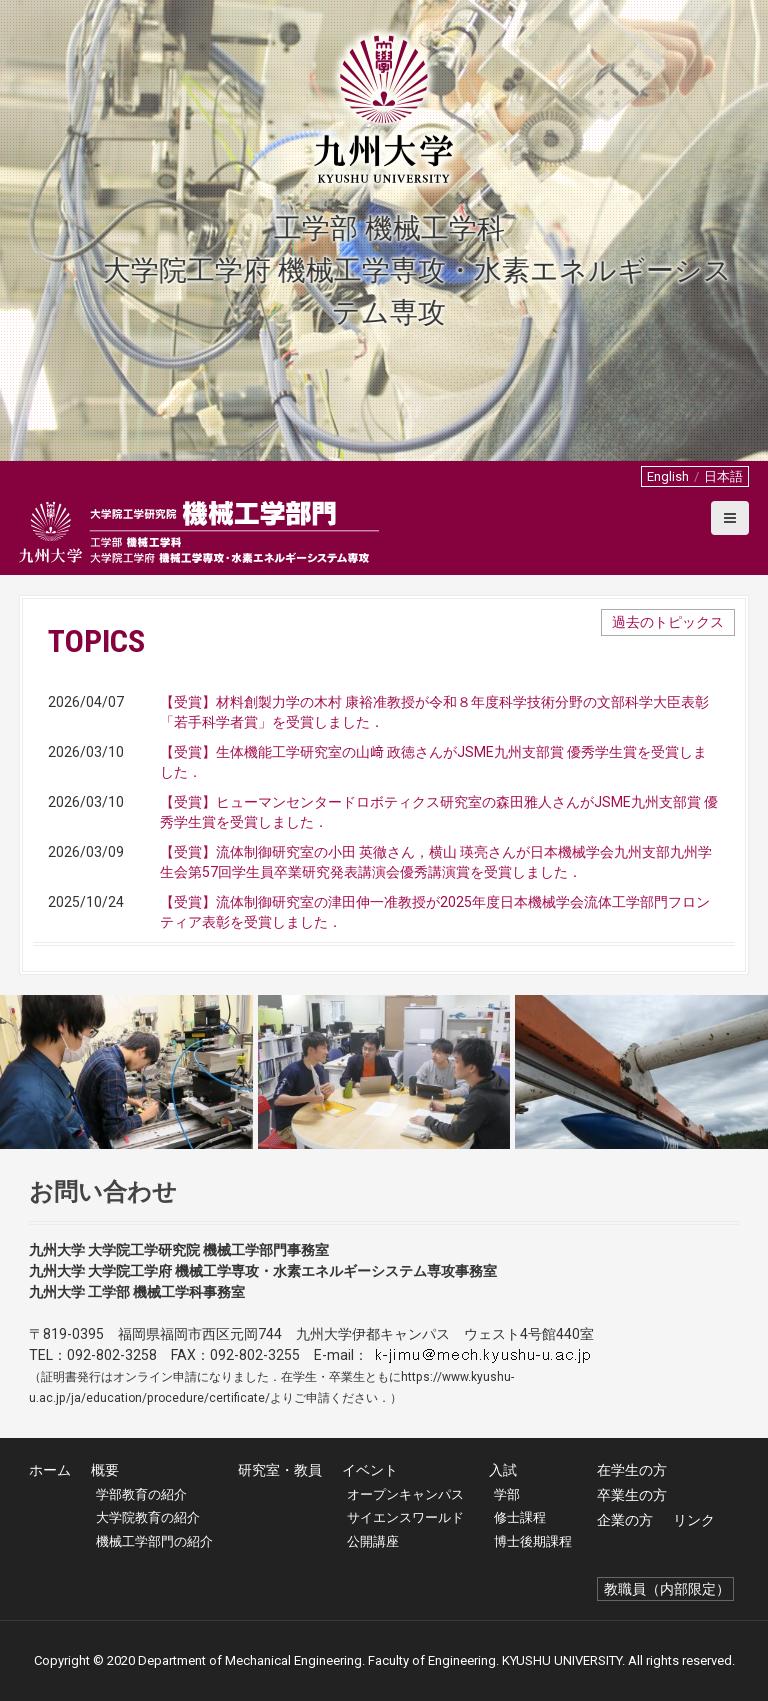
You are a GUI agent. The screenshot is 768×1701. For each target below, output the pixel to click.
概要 (105, 1470)
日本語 (723, 476)
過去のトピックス (668, 622)
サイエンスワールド (405, 1517)
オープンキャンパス (405, 1494)
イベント (370, 1470)
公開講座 (373, 1541)
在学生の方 (632, 1470)
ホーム (50, 1470)
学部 (507, 1494)
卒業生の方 (632, 1495)
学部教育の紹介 (141, 1494)
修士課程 (520, 1517)
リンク (694, 1520)
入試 (503, 1470)
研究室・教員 (280, 1470)
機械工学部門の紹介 (154, 1541)
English (668, 476)
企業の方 (625, 1520)
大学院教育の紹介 (148, 1517)
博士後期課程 (533, 1541)
